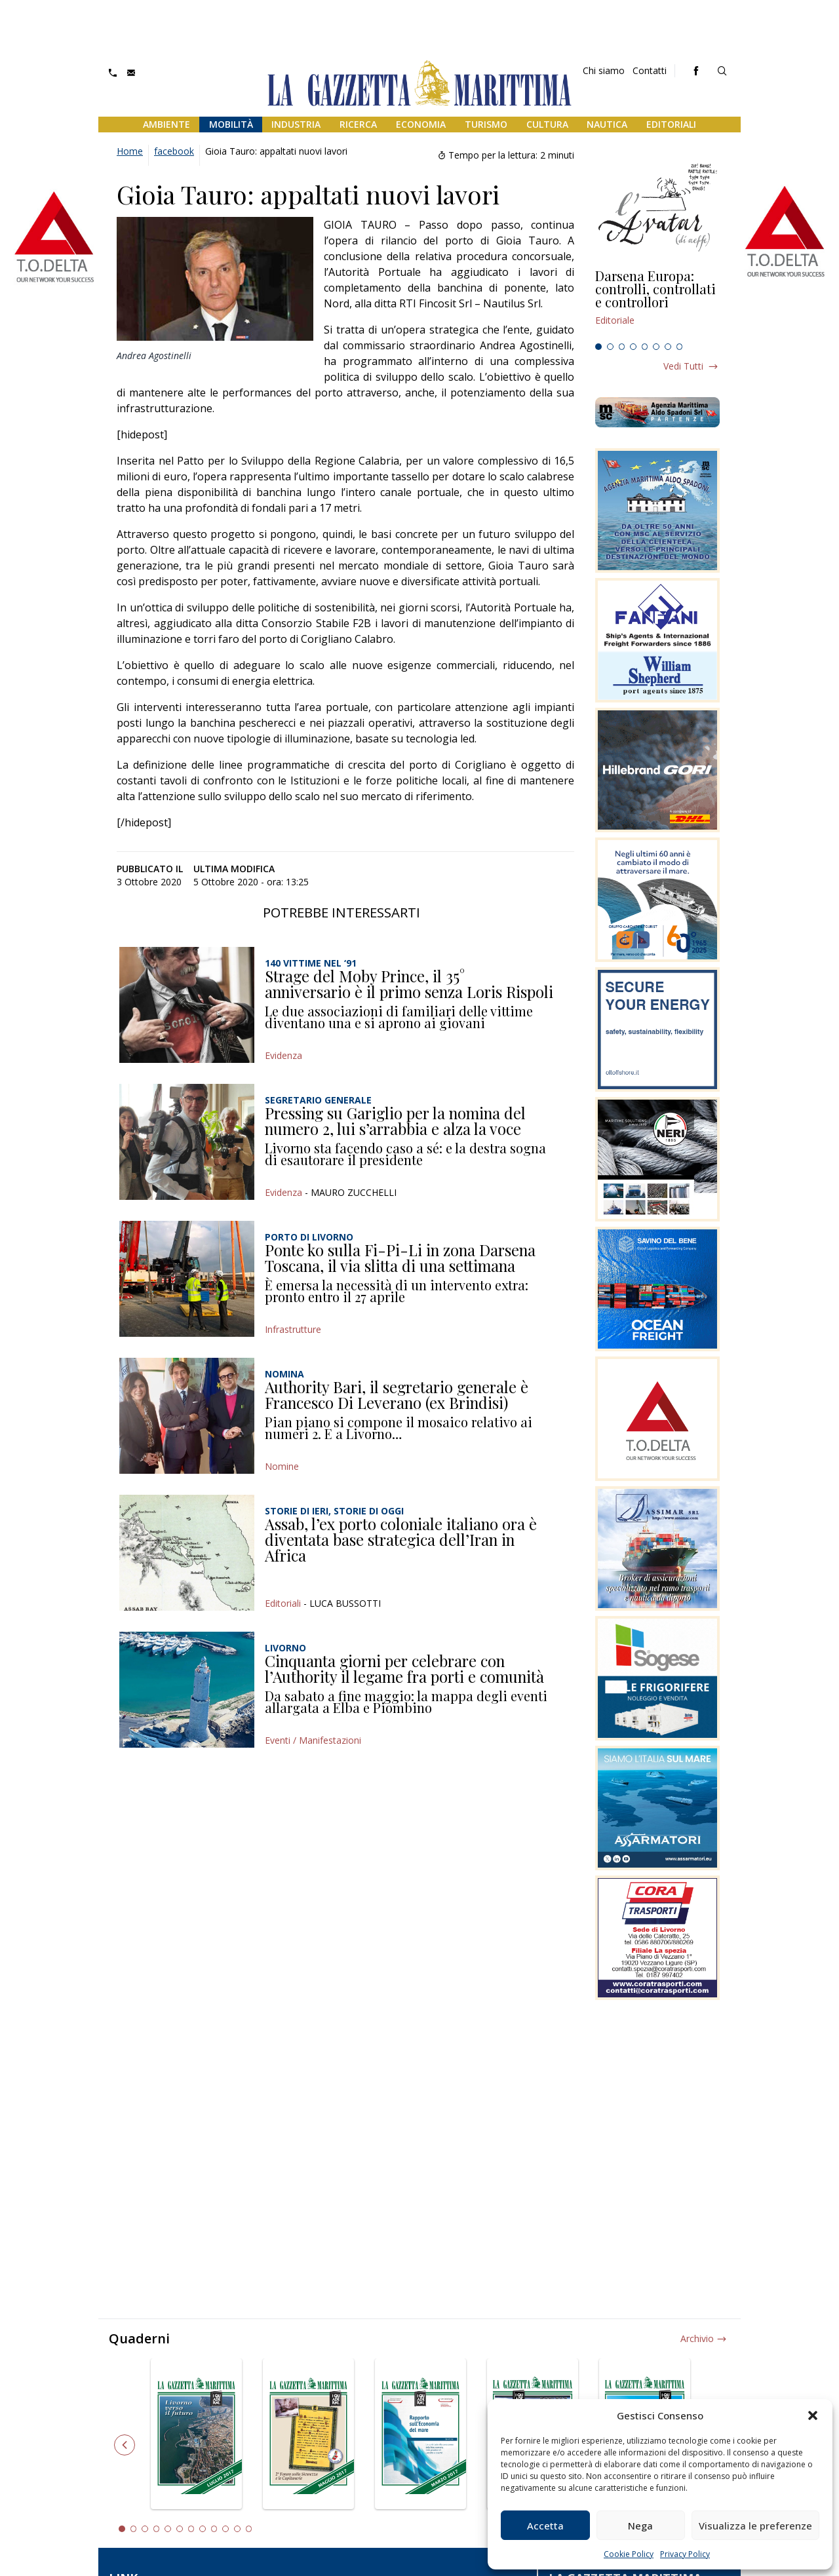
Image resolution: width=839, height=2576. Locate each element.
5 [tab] (645, 346)
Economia (421, 124)
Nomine (282, 1466)
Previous (124, 2444)
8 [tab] (679, 346)
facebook (174, 151)
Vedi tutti (683, 366)
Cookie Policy (629, 2554)
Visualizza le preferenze (755, 2525)
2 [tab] (610, 346)
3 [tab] (622, 346)
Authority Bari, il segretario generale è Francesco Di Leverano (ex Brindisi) (396, 1394)
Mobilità (231, 124)
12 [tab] (249, 2529)
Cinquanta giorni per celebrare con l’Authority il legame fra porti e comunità (404, 1668)
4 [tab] (633, 346)
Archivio (697, 2338)
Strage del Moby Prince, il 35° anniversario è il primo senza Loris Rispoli (409, 983)
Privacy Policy (685, 2554)
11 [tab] (237, 2529)
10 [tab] (225, 2529)
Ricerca (358, 124)
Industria (296, 124)
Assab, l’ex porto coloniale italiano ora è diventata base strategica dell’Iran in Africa (401, 1539)
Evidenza (283, 1055)
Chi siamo (604, 70)
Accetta (545, 2525)
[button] (812, 2415)
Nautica (607, 124)
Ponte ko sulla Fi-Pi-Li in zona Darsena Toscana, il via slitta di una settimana (400, 1257)
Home (130, 151)
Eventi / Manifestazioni (313, 1740)
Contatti (650, 70)
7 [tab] (668, 346)
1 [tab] (598, 346)
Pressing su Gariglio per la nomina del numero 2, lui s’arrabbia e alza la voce (395, 1120)
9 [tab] (214, 2529)
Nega (640, 2525)
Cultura (547, 124)
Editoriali (671, 124)
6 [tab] (656, 346)
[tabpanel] (657, 303)
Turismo (486, 124)
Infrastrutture (293, 1329)
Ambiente (166, 124)
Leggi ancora (657, 303)
